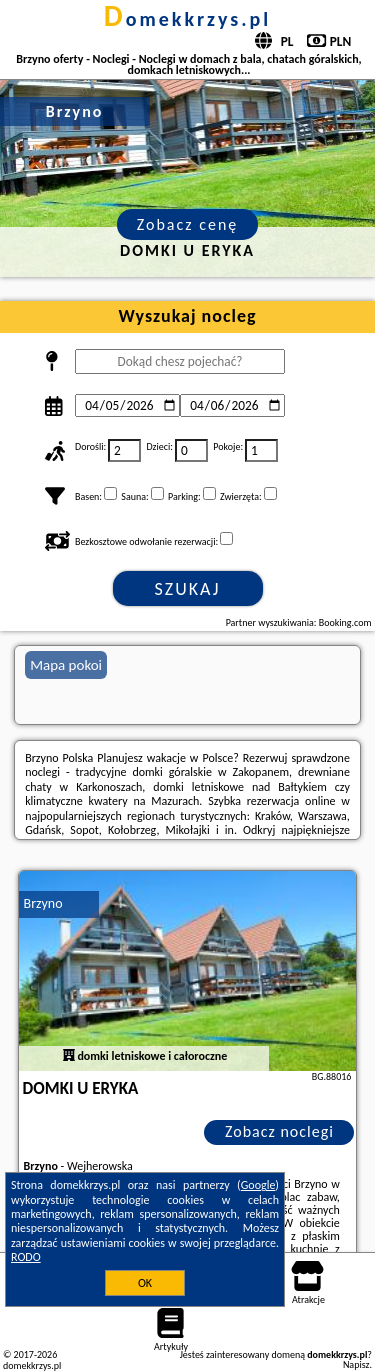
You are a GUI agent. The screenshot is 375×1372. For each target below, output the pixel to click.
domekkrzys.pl (187, 19)
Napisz (356, 1364)
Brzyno (43, 903)
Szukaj (188, 589)
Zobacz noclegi (279, 1131)
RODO (26, 1257)
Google (258, 1185)
